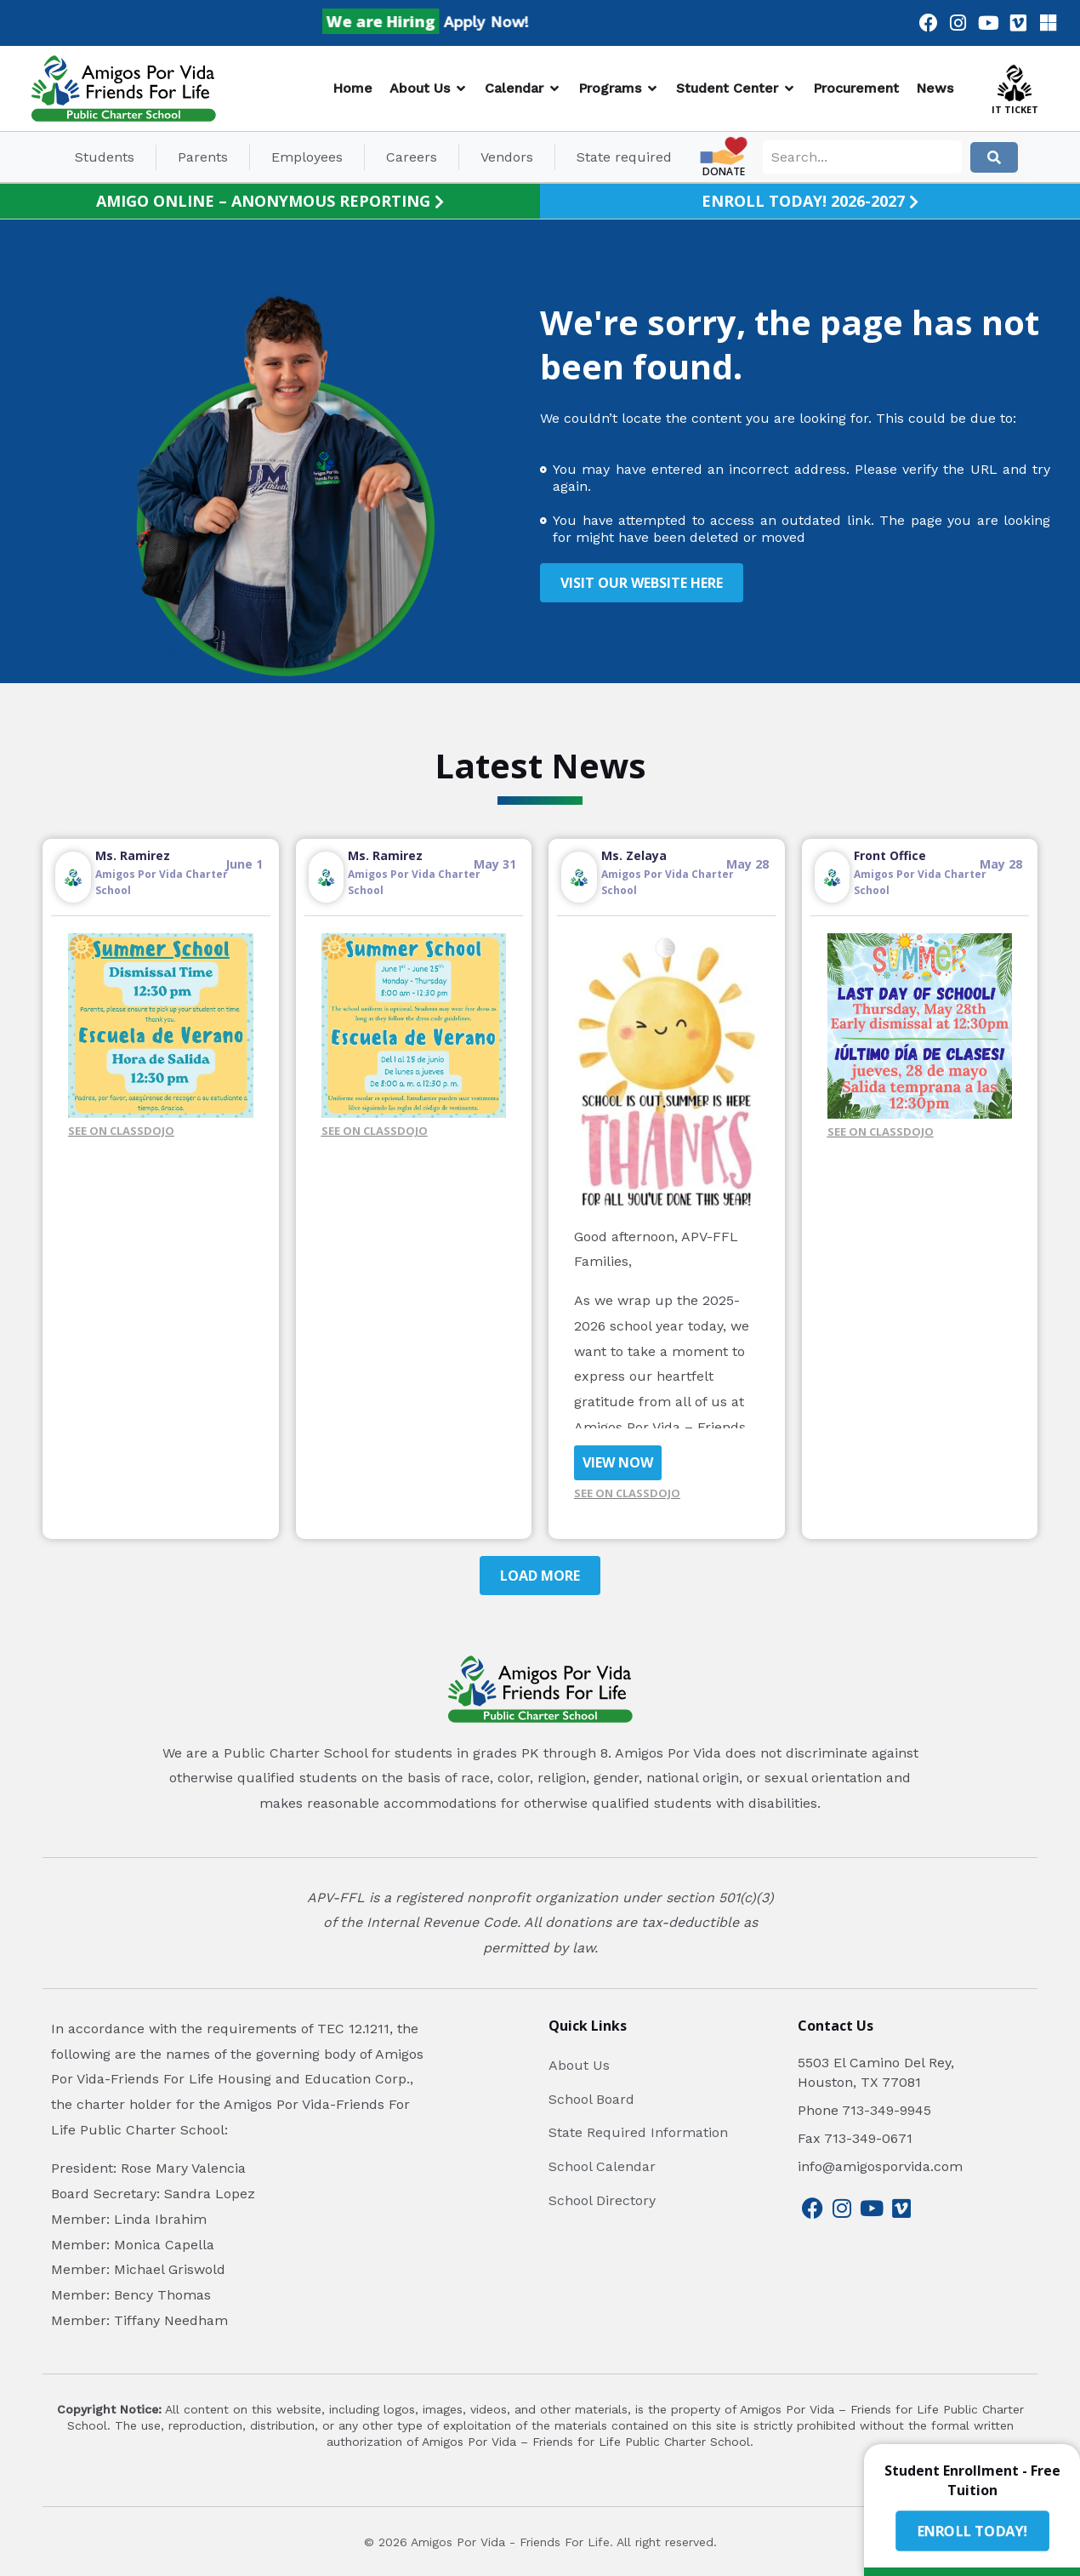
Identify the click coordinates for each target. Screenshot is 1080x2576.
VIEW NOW (618, 1462)
